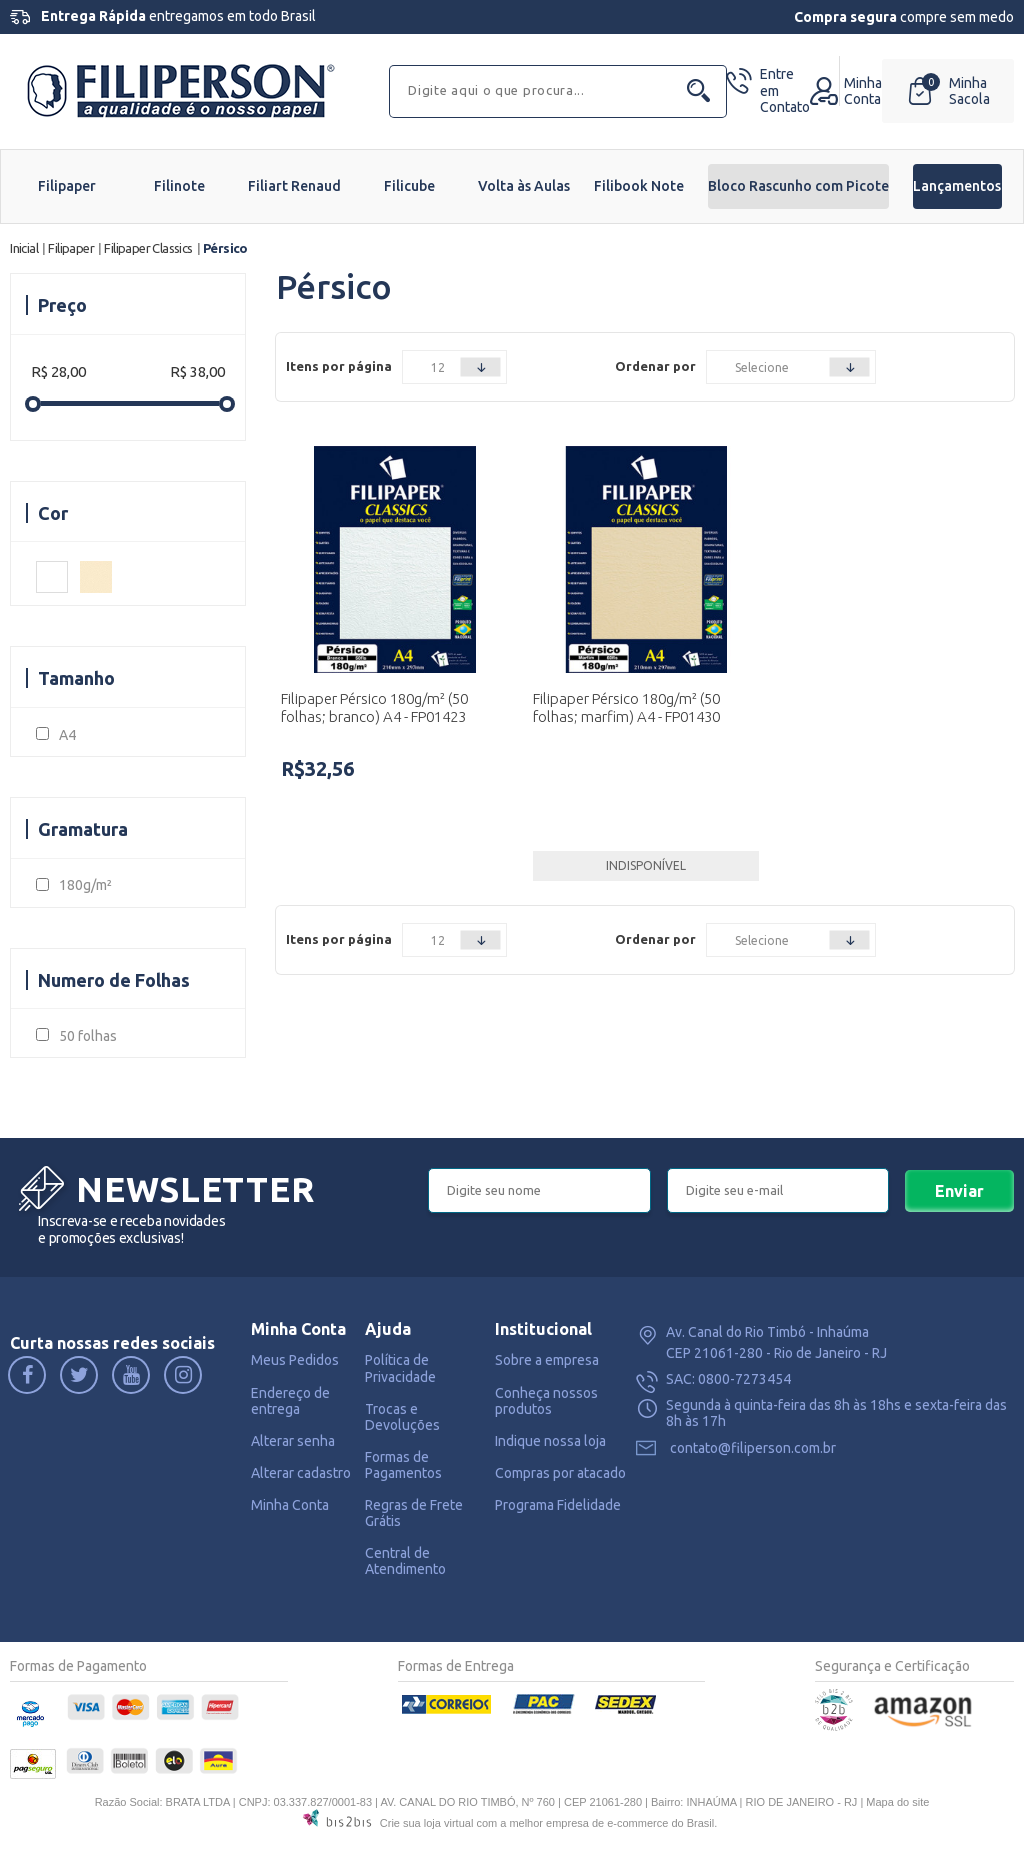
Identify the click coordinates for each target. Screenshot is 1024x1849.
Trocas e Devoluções (402, 1417)
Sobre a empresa (547, 1360)
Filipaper (67, 186)
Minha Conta (290, 1505)
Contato (785, 91)
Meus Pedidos (295, 1360)
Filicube (409, 186)
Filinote (179, 186)
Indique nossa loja (550, 1441)
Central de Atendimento (405, 1561)
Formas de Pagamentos (403, 1465)
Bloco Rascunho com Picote (798, 186)
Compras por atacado (560, 1473)
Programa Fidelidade (558, 1505)
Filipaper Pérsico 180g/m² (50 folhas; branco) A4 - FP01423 (374, 707)
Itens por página (339, 366)
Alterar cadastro (301, 1473)
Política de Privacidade (400, 1368)
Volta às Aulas (524, 186)
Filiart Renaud (294, 186)
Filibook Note (639, 186)
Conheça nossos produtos (546, 1401)
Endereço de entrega (290, 1401)
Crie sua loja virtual (427, 1823)
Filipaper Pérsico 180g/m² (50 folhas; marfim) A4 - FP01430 (626, 707)
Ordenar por (655, 366)
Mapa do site (897, 1802)
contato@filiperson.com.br (753, 1448)
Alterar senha (293, 1441)
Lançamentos (957, 186)
